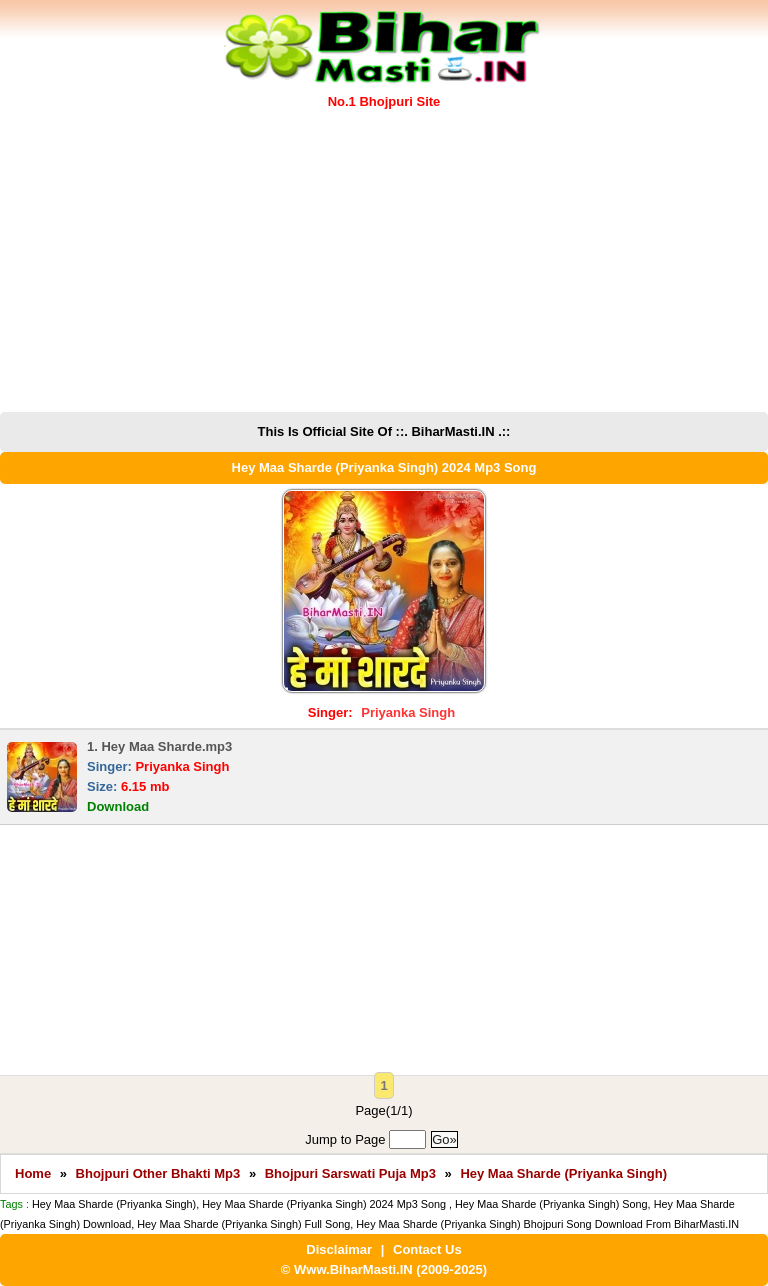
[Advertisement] (384, 262)
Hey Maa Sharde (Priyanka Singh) (563, 1173)
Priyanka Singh (408, 712)
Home (33, 1173)
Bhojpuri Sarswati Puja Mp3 (350, 1173)
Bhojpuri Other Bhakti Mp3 (158, 1173)
